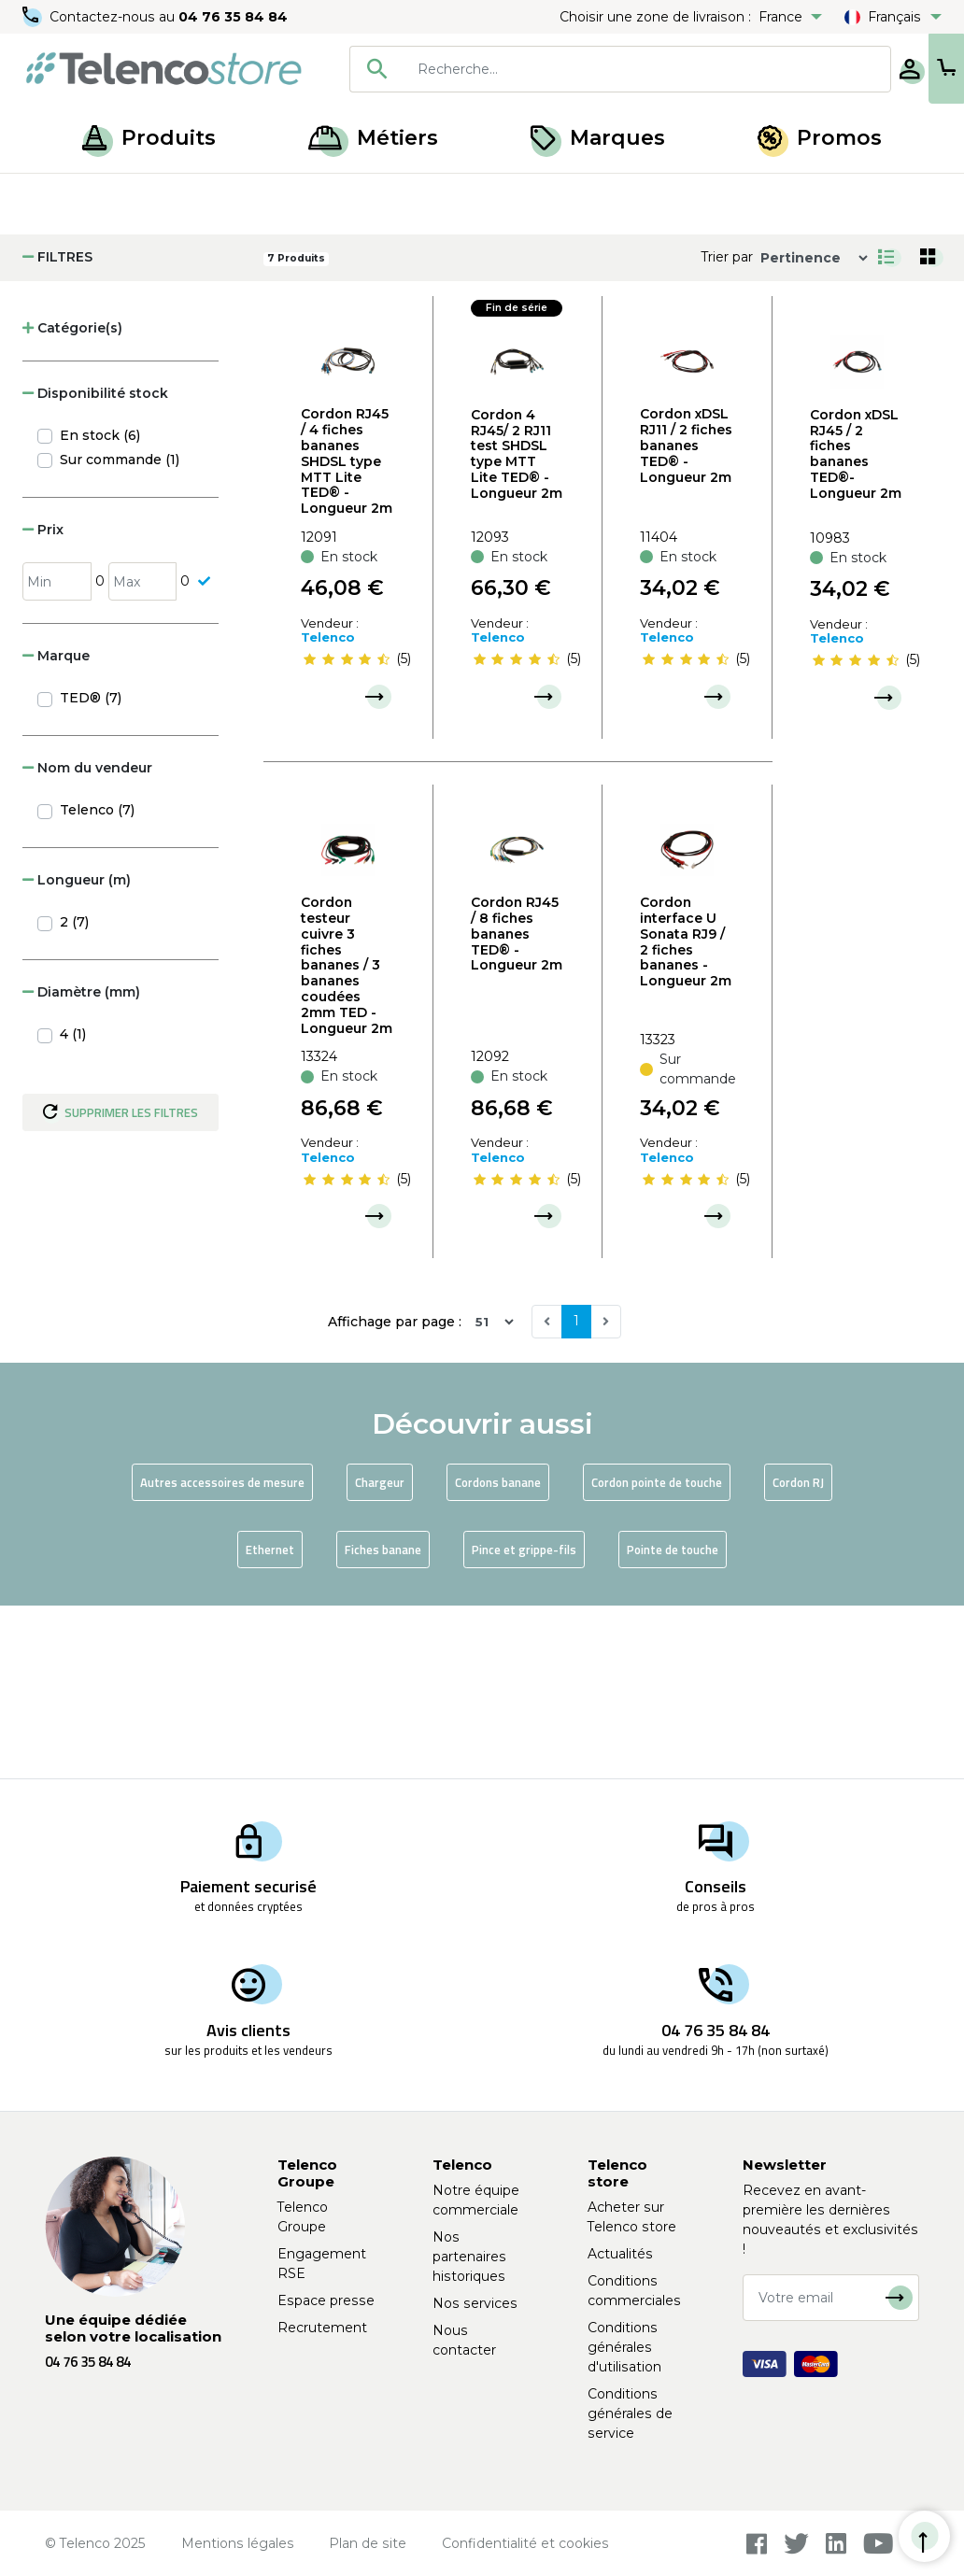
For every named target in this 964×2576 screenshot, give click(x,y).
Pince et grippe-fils (524, 1722)
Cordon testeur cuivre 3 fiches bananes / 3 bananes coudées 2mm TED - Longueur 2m (346, 1138)
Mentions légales (237, 2543)
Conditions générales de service (630, 2413)
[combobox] (558, 69)
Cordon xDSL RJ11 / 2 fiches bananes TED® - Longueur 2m (686, 618)
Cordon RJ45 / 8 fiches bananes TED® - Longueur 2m (516, 1106)
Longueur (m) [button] (76, 1052)
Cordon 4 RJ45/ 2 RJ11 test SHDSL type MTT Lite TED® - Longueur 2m (516, 626)
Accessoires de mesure (237, 194)
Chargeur (379, 1655)
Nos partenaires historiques (469, 2257)
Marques (598, 137)
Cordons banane (498, 1655)
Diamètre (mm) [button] (81, 1164)
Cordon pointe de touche (656, 1655)
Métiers (373, 137)
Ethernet (270, 1722)
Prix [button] (43, 702)
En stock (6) (100, 608)
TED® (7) (90, 870)
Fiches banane (383, 1722)
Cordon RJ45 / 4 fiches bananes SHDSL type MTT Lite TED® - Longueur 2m (346, 633)
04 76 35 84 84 (233, 16)
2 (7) (74, 1094)
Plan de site (367, 2543)
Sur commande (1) (119, 632)
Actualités (620, 2253)
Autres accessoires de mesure (222, 1655)
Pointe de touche (672, 1722)
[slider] (346, 832)
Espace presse (326, 2300)
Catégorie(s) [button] (72, 500)
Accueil (50, 194)
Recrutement (322, 2327)
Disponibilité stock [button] (95, 566)
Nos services (474, 2303)
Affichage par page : (394, 1494)
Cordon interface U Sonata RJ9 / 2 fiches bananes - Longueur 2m (685, 1114)
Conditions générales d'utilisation (624, 2347)
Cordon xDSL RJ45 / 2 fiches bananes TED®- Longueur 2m (855, 626)
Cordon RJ (798, 1655)
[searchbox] (586, 69)
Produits (149, 137)
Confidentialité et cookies (525, 2543)
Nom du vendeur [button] (87, 940)
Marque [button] (56, 828)
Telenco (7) (97, 982)
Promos (820, 137)
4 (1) (73, 1206)
